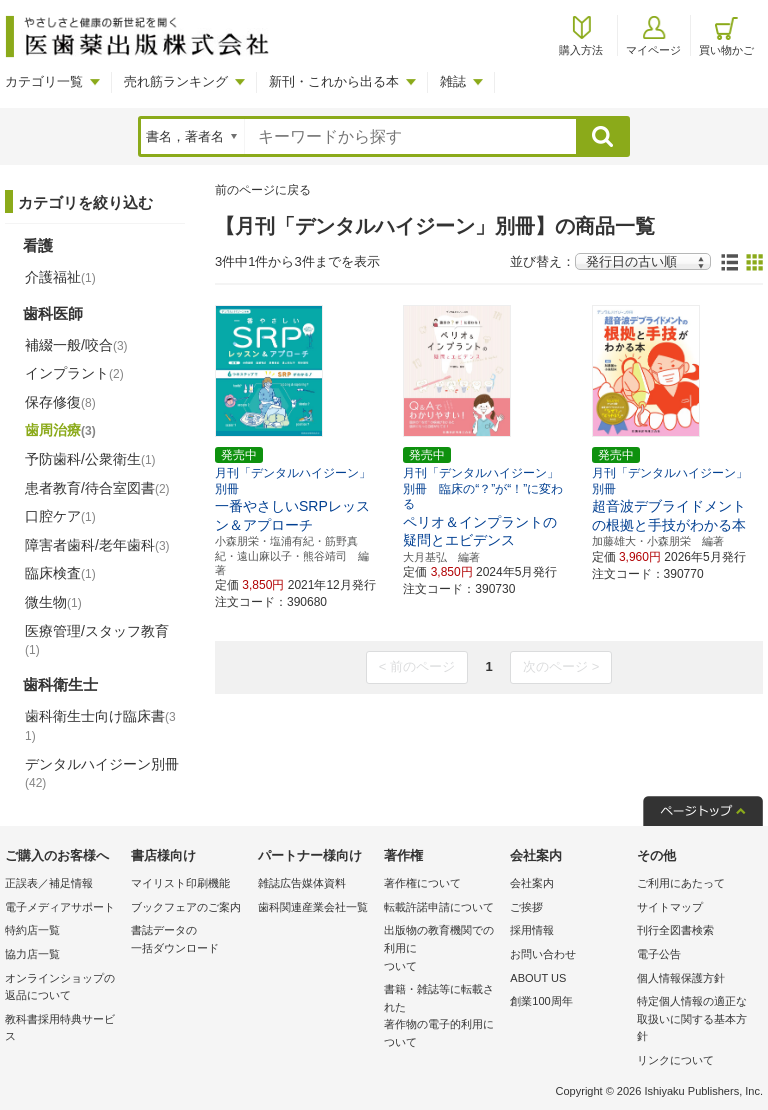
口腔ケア (60, 516)
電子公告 (659, 954)
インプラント (74, 373)
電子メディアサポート (60, 907)
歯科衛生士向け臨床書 (100, 725)
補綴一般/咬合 (76, 345)
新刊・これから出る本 (334, 81)
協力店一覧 (32, 954)
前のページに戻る (263, 190)
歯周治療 (60, 430)
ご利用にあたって (681, 883)
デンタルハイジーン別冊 (102, 773)
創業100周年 (541, 1001)
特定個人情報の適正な (695, 1020)
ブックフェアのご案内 (186, 907)
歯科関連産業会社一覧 (313, 907)
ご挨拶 (526, 907)
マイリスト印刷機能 (180, 883)
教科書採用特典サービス (60, 1028)
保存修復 (60, 402)
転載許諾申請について (439, 907)
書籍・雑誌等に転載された (442, 1017)
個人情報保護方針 (681, 978)
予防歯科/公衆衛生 (90, 459)
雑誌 (453, 81)
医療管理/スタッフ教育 (97, 640)
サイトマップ (670, 907)
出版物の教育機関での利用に (442, 949)
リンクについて (675, 1060)
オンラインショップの (63, 988)
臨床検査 (60, 573)
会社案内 (532, 883)
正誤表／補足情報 (49, 883)
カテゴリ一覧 (44, 81)
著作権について (422, 883)
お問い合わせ (543, 954)
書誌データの (189, 940)
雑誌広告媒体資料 (302, 883)
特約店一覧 (32, 930)
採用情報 (532, 930)
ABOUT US (538, 978)
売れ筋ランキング (176, 81)
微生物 (53, 602)
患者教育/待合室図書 (97, 488)
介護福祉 (60, 277)
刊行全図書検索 (675, 930)
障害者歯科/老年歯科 (97, 545)
